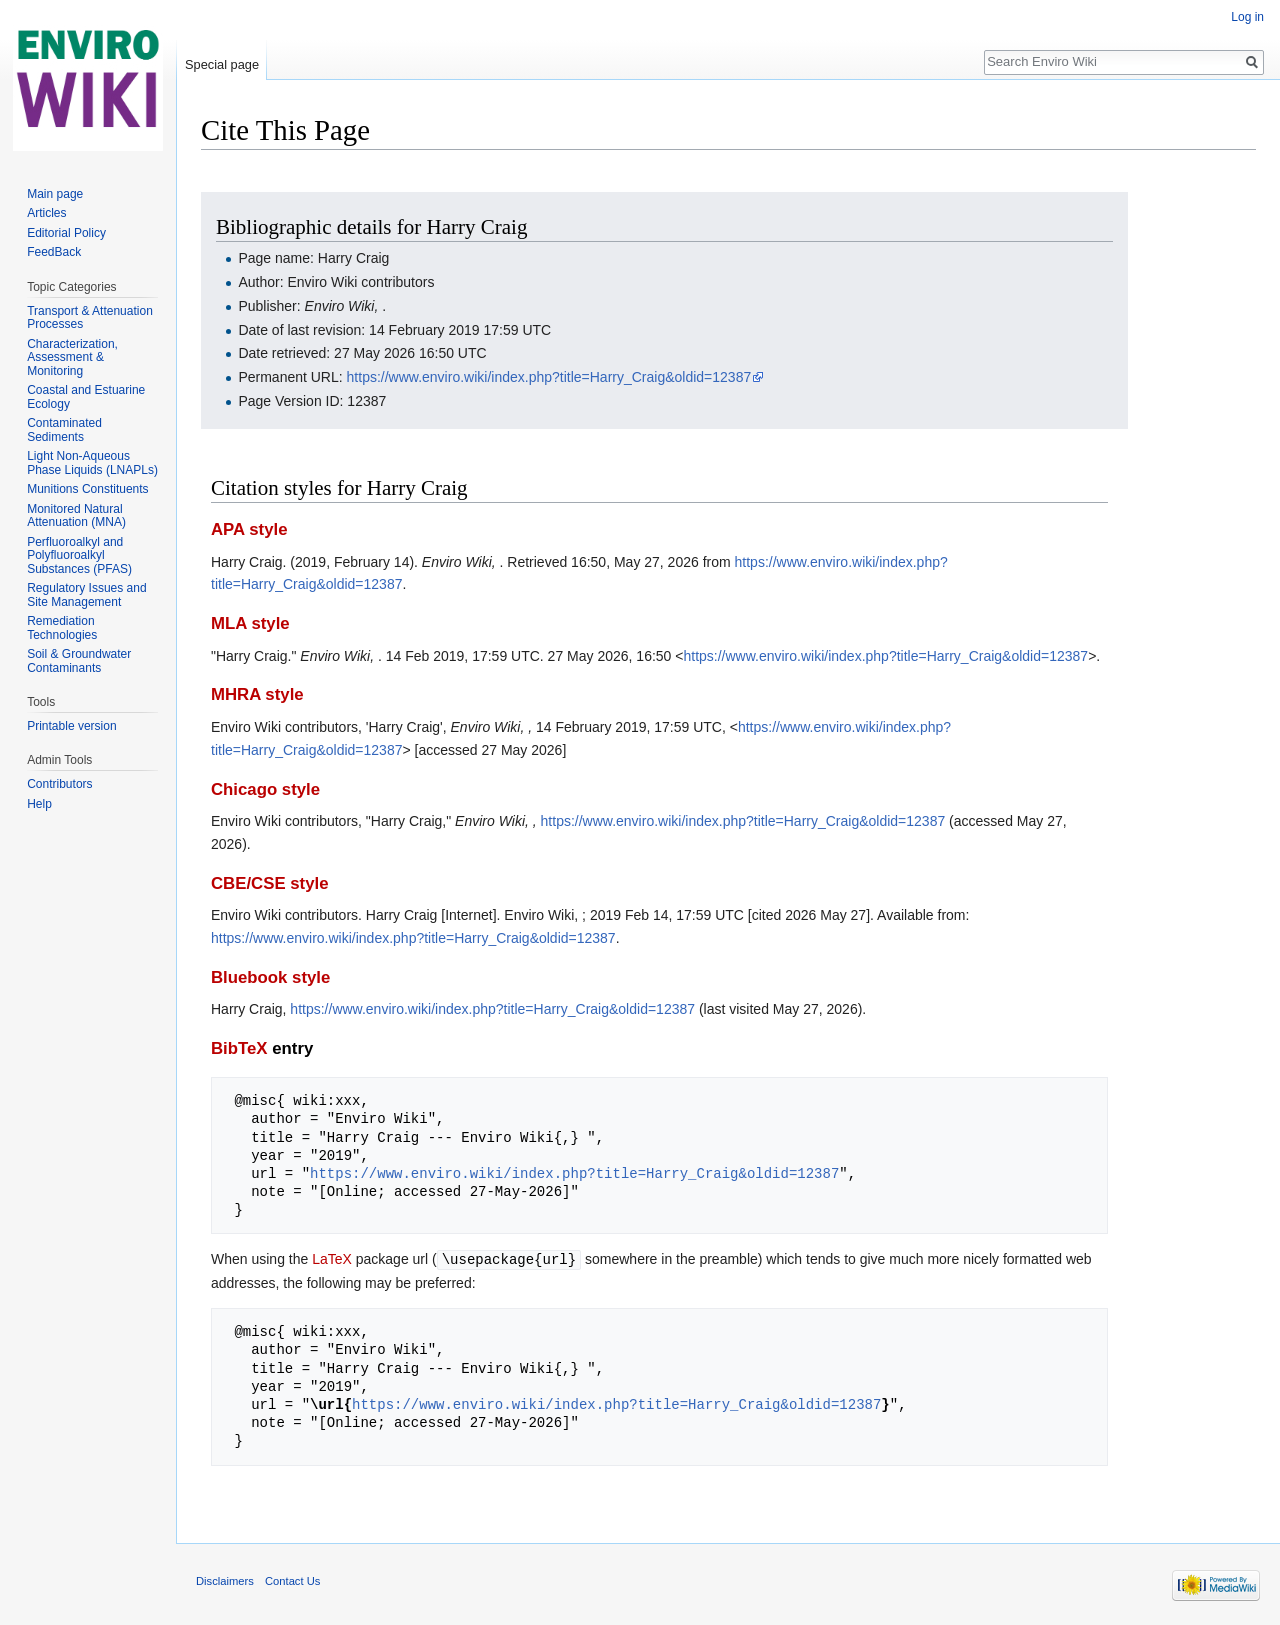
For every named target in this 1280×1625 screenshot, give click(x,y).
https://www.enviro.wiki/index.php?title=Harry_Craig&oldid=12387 (549, 377)
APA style (249, 529)
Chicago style (265, 789)
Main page (55, 194)
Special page (222, 64)
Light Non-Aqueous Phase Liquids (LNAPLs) (92, 463)
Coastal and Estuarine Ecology (86, 397)
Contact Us (292, 1580)
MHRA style (257, 694)
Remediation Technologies (62, 628)
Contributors (59, 784)
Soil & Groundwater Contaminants (79, 661)
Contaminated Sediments (64, 430)
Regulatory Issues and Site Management (86, 595)
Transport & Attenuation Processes (90, 318)
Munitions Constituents (87, 489)
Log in (1247, 17)
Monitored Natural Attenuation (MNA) (76, 516)
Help (39, 804)
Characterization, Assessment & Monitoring (72, 357)
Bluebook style (270, 977)
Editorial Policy (66, 233)
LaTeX (332, 1259)
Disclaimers (225, 1580)
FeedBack (54, 252)
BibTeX (239, 1048)
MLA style (250, 623)
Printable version (71, 726)
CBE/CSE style (270, 883)
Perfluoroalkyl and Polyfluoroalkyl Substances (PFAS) (79, 555)
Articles (46, 213)
